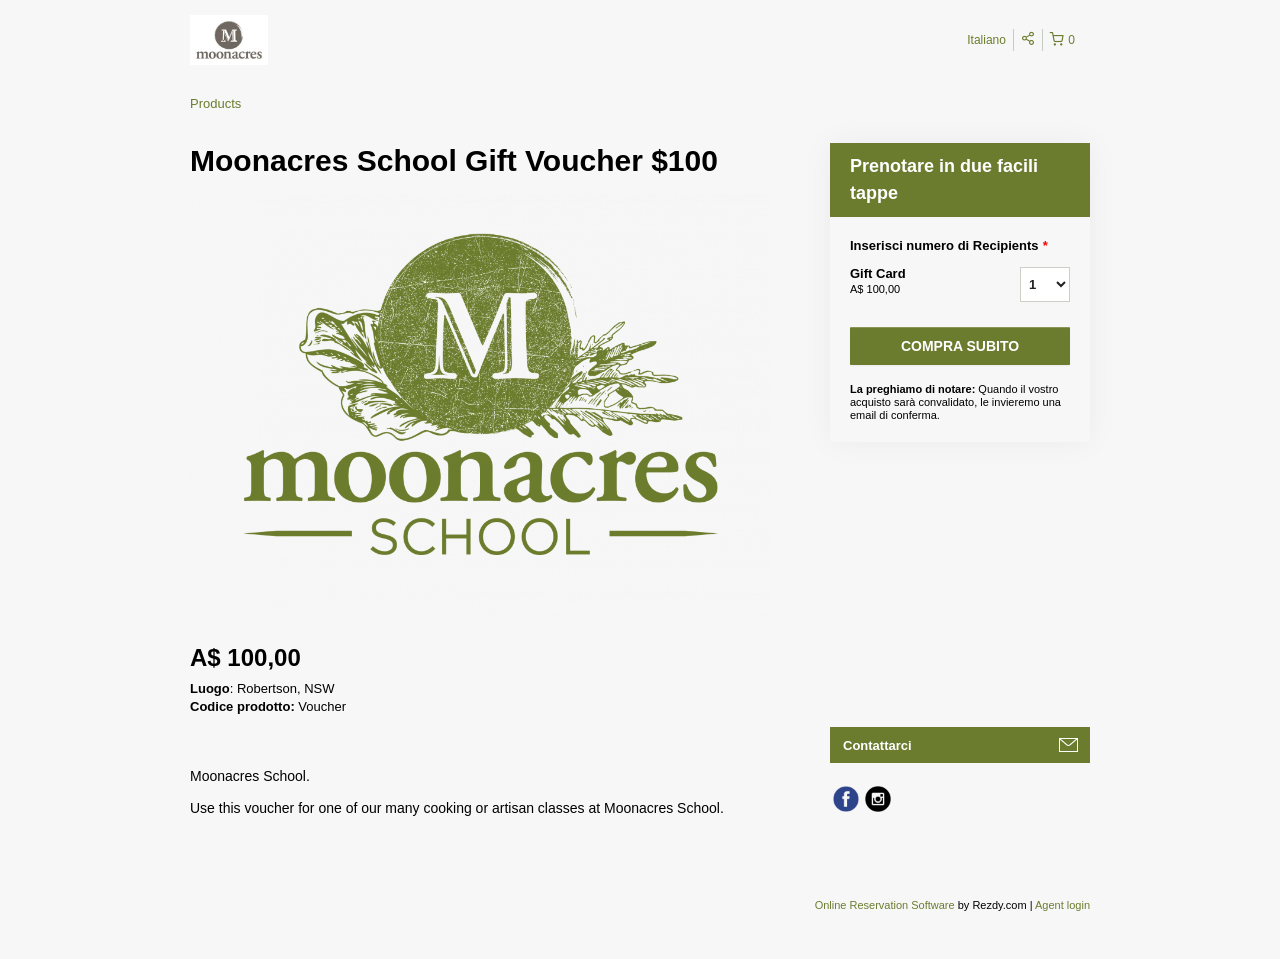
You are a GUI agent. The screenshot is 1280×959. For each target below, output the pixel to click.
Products (215, 103)
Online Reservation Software (885, 905)
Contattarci (877, 745)
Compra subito (960, 346)
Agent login (1062, 905)
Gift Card (910, 282)
